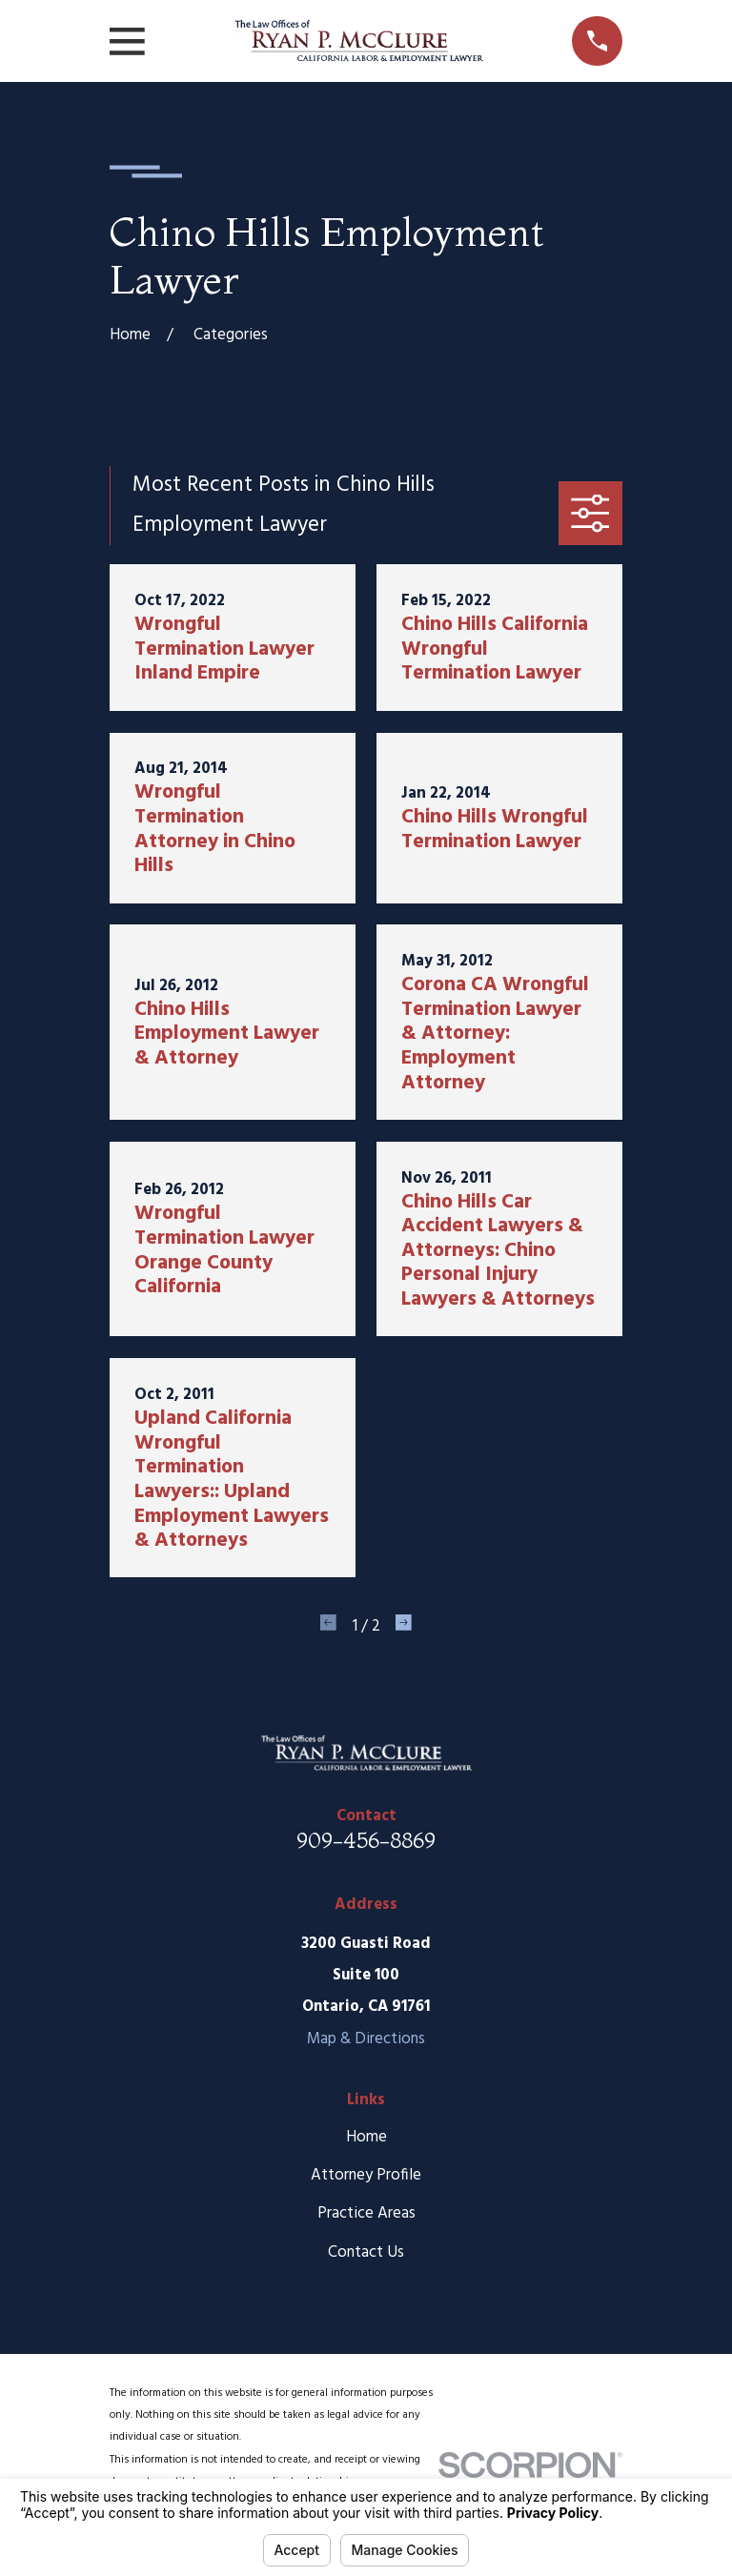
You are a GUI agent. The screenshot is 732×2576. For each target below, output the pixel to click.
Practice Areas (366, 2213)
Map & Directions (366, 2039)
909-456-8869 (366, 1840)
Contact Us (366, 2252)
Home (366, 2137)
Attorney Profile (366, 2175)
